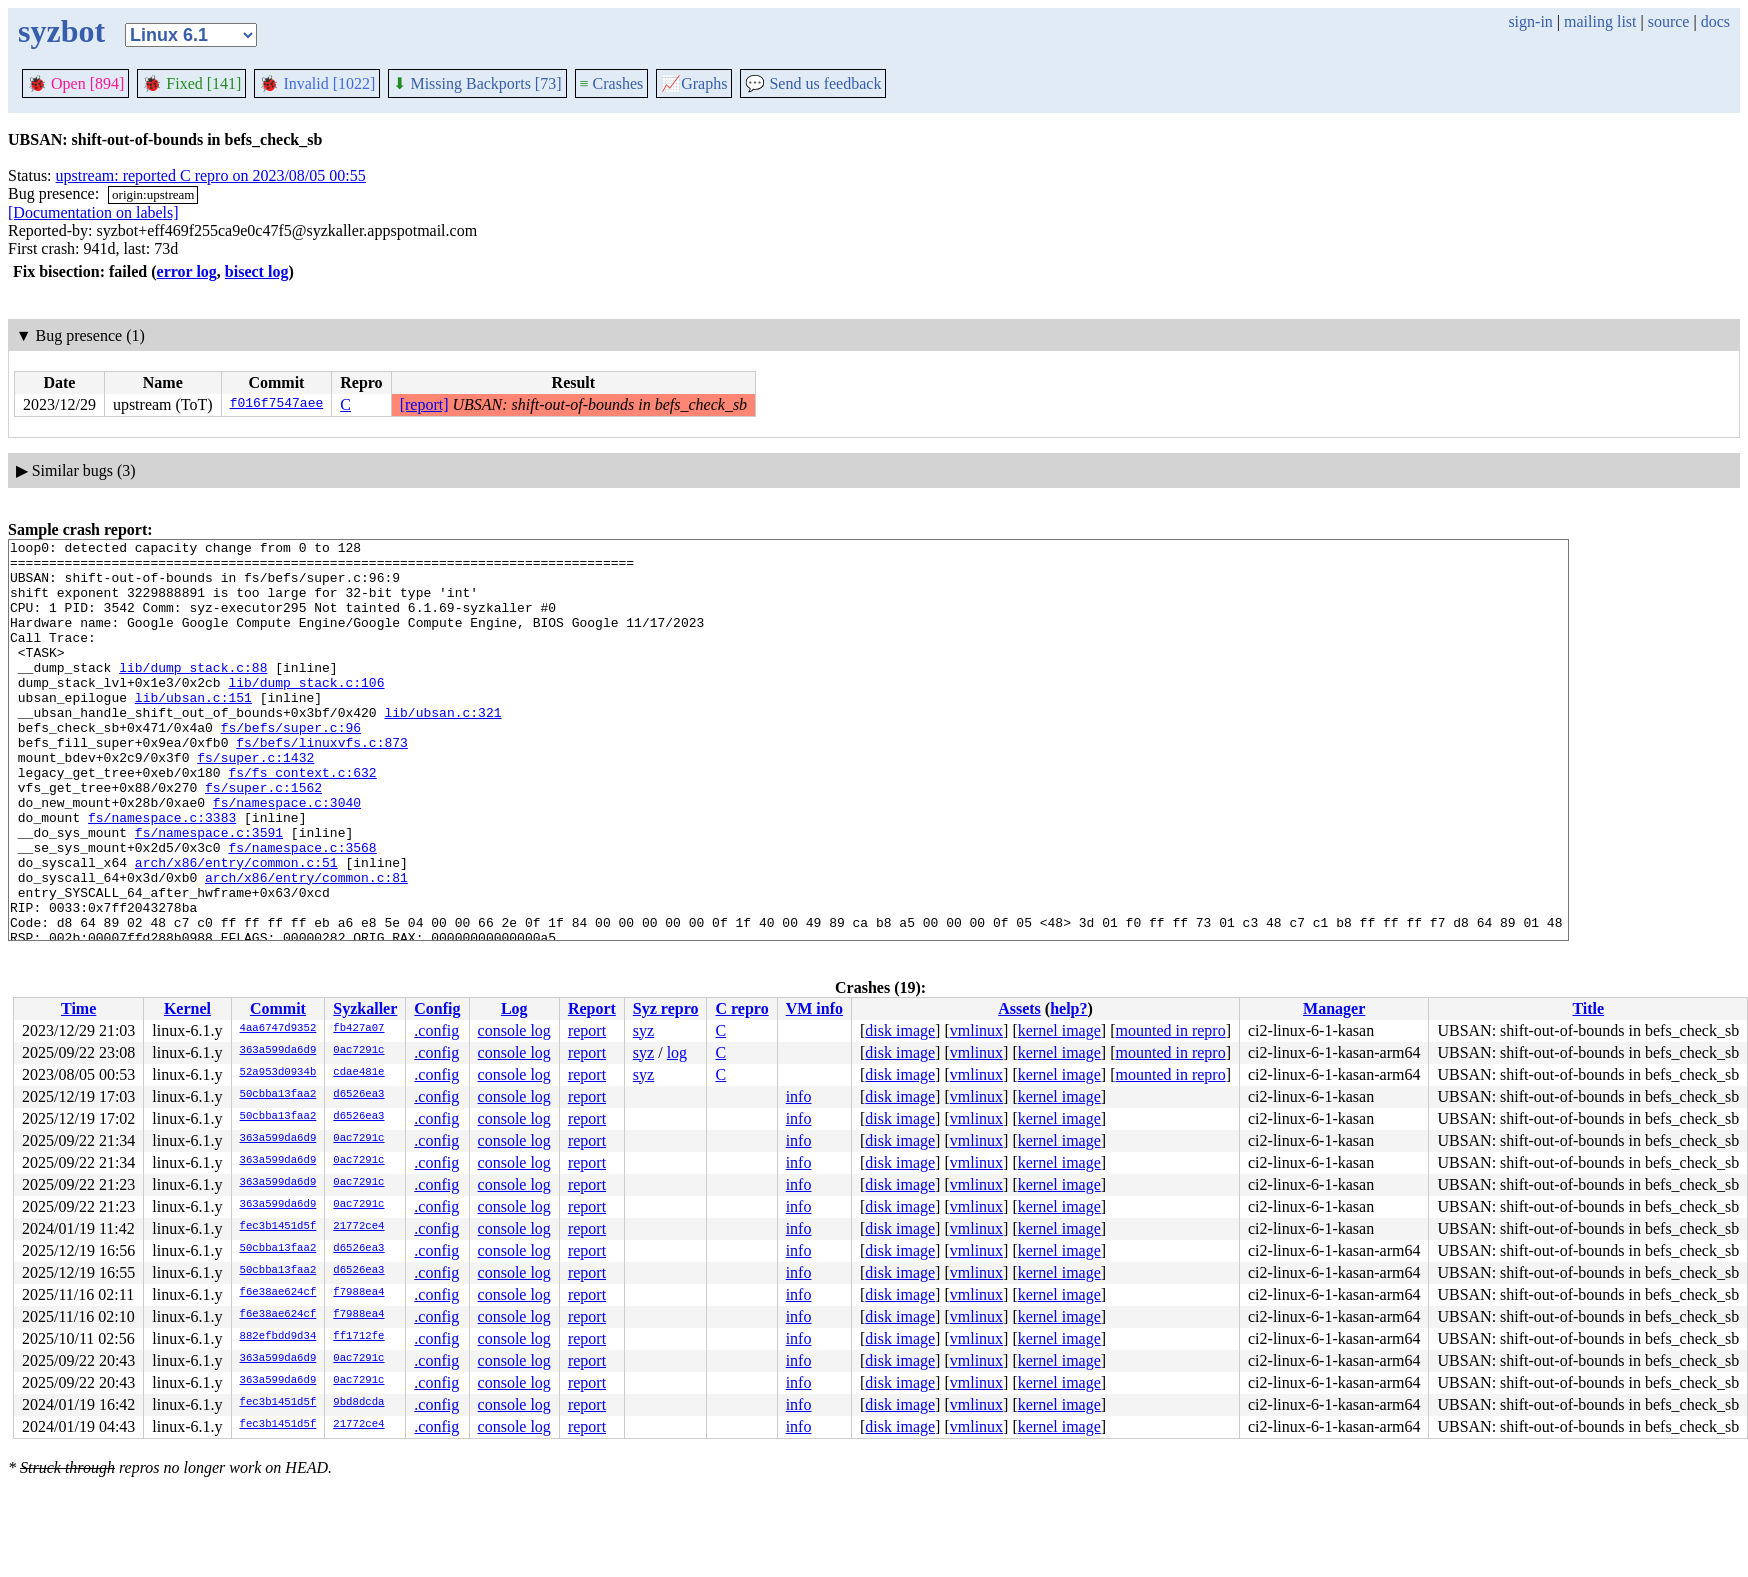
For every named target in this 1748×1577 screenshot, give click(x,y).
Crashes (612, 83)
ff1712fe (358, 1337)
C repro (741, 1008)
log (677, 1052)
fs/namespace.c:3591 (209, 892)
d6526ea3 (358, 1095)
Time (78, 1008)
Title (1588, 1008)
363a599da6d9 (278, 1051)
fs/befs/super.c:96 (291, 766)
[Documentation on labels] (93, 212)
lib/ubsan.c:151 (193, 730)
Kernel (187, 1008)
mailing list (1600, 21)
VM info (814, 1008)
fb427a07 (358, 1029)
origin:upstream (153, 194)
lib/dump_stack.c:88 (193, 694)
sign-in (1530, 21)
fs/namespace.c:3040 (287, 856)
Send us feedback (813, 83)
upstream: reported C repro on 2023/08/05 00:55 (211, 175)
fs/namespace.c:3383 (162, 874)
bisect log (257, 271)
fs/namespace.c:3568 (302, 910)
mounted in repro (1170, 1030)
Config (437, 1008)
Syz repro (666, 1008)
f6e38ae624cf (278, 1293)
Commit (278, 1008)
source (1669, 21)
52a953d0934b (278, 1073)
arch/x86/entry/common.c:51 (236, 928)
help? (1068, 1008)
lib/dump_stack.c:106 (306, 712)
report (587, 1030)
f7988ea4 (358, 1293)
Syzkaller (365, 1008)
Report (592, 1008)
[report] (424, 404)
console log (514, 1030)
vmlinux (976, 1030)
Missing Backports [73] (477, 83)
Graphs (694, 83)
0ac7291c (358, 1051)
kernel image (1059, 1030)
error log (187, 271)
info (799, 1096)
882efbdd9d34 (278, 1337)
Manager (1334, 1008)
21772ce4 (358, 1227)
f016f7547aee (277, 405)
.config (436, 1030)
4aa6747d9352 (278, 1029)
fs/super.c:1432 (255, 802)
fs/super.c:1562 (263, 838)
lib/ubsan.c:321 (442, 748)
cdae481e (358, 1073)
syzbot (61, 31)
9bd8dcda (358, 1403)
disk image (900, 1030)
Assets (1019, 1008)
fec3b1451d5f (278, 1227)
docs (1715, 21)
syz (643, 1030)
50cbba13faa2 (278, 1095)
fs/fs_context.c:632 (302, 820)
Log (514, 1008)
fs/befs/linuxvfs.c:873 (322, 784)
